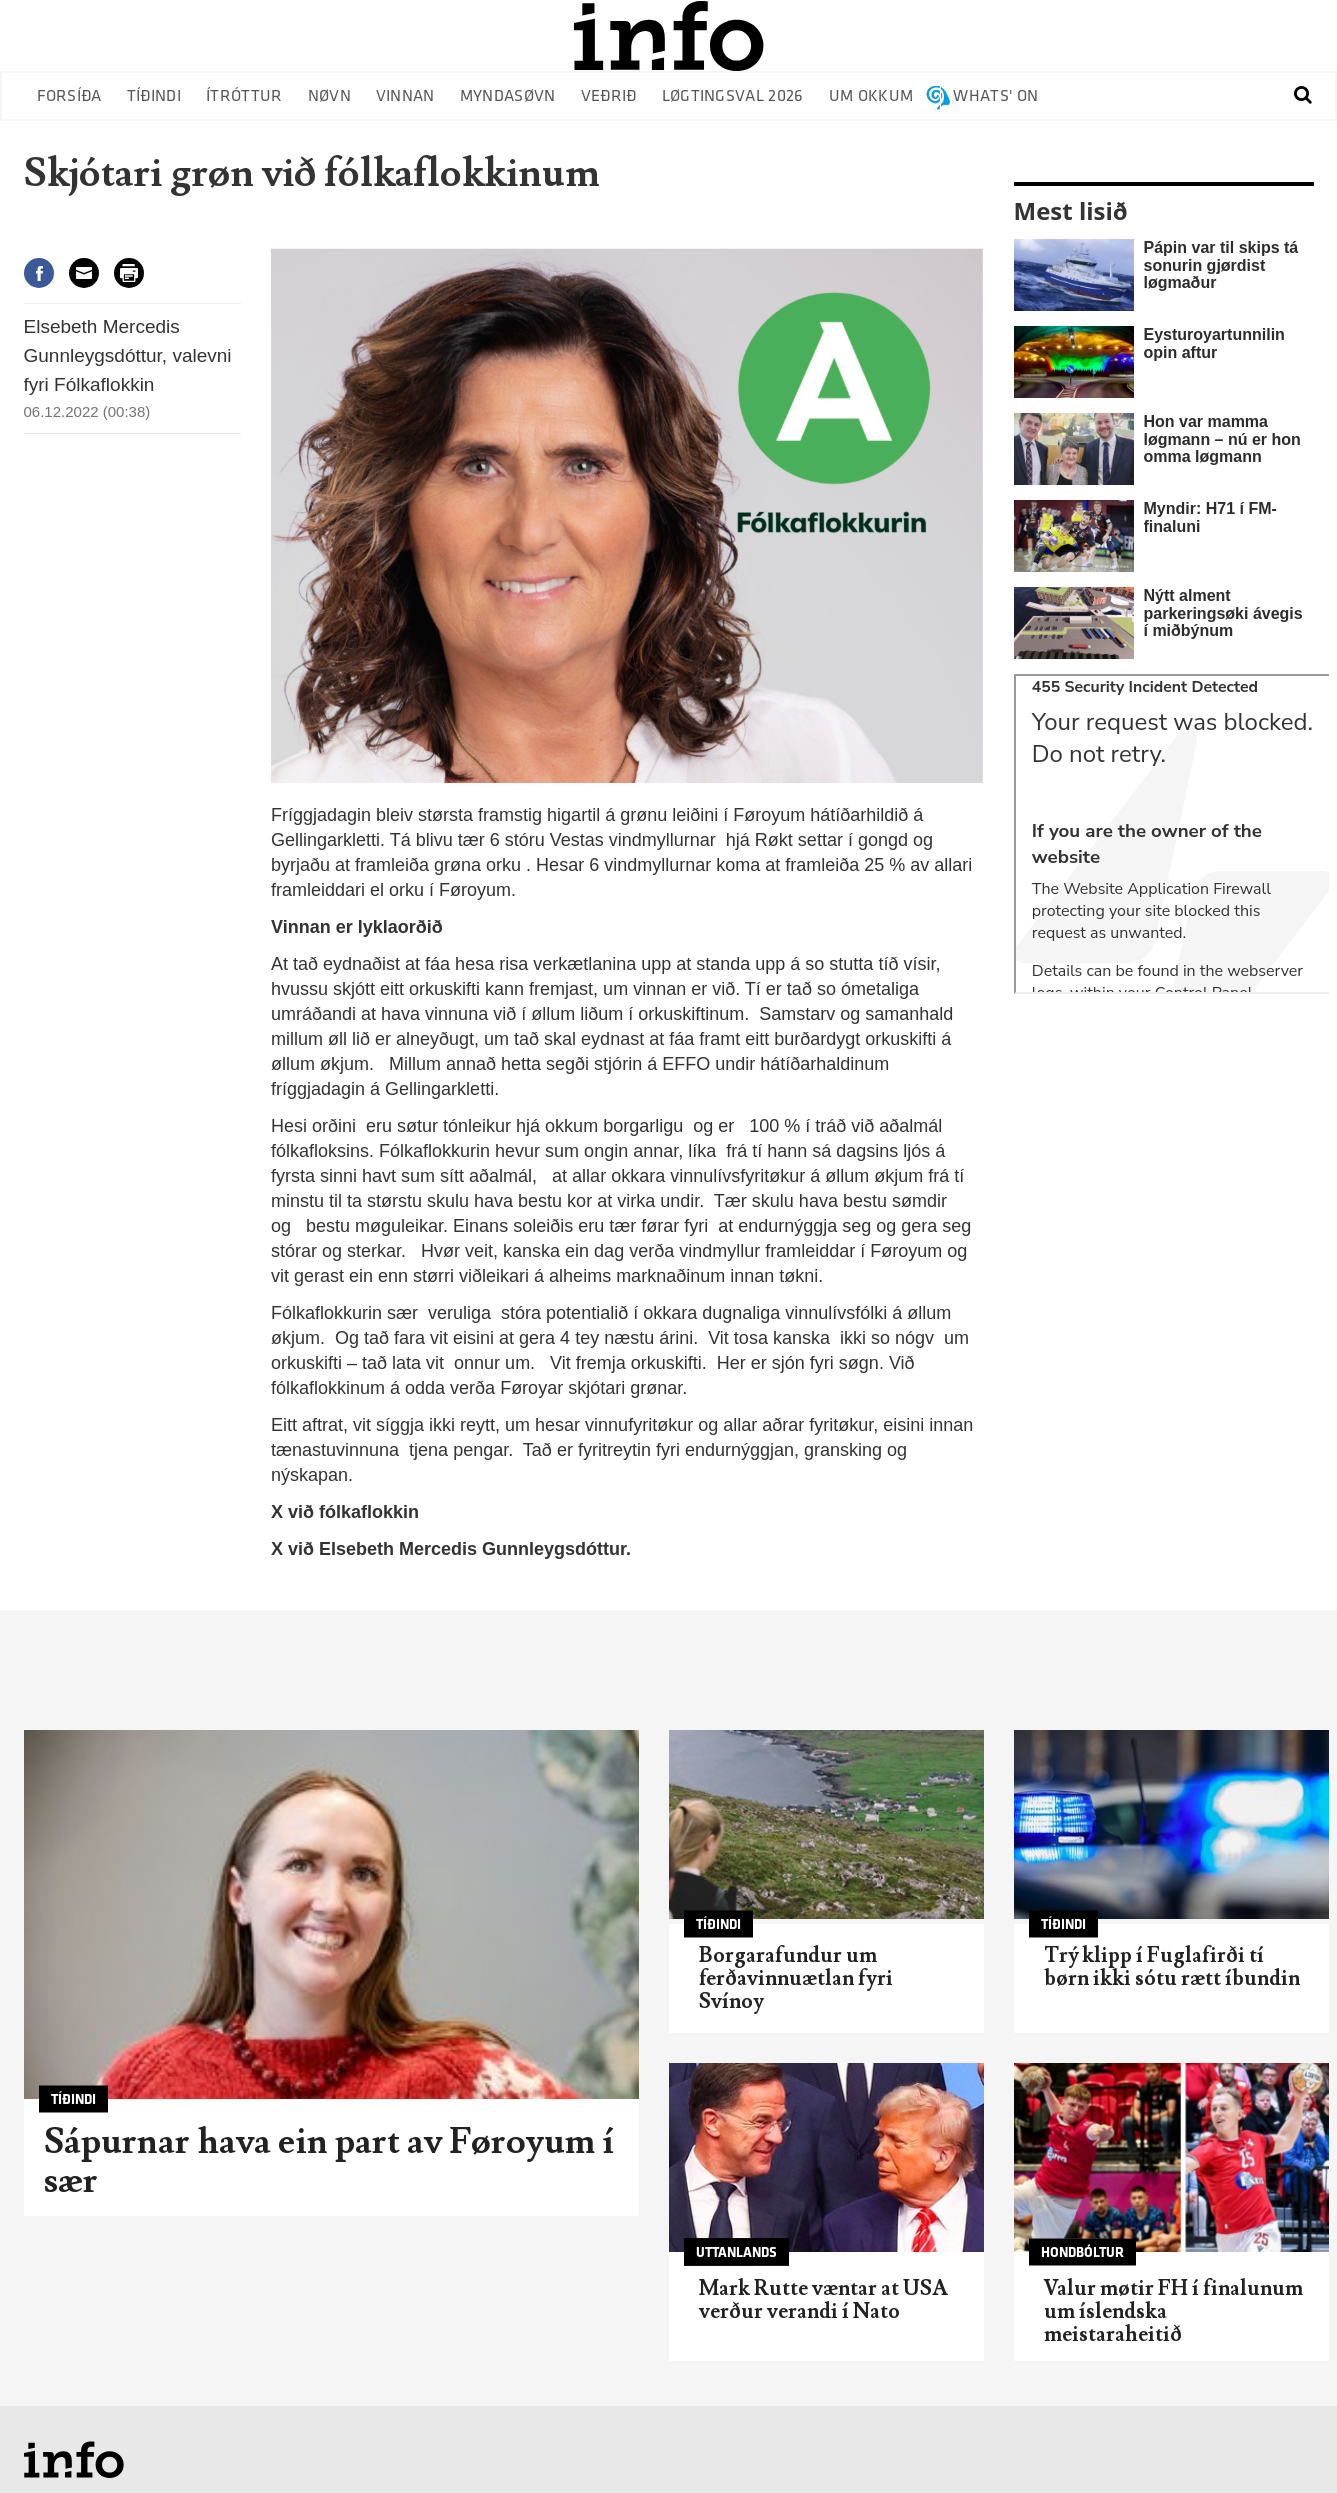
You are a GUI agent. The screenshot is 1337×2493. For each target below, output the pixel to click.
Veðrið (609, 96)
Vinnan (405, 96)
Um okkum (871, 96)
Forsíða (69, 96)
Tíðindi (154, 96)
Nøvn (329, 96)
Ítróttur (244, 96)
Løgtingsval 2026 (733, 96)
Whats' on (995, 96)
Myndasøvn (508, 96)
